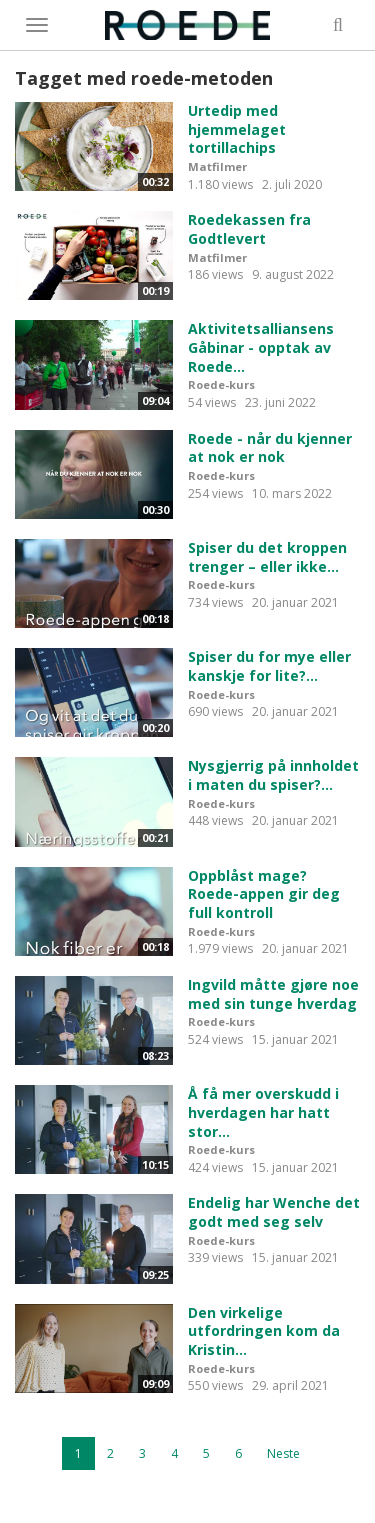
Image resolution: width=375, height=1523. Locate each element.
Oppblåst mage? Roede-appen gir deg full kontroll (264, 894)
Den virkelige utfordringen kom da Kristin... (264, 1331)
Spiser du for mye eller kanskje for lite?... (269, 666)
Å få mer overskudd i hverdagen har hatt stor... (263, 1112)
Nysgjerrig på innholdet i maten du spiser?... (273, 775)
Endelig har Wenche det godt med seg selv (274, 1212)
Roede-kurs (221, 384)
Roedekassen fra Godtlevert (249, 229)
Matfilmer (217, 166)
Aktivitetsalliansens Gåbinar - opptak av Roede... (261, 347)
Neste (283, 1453)
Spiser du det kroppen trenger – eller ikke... (267, 557)
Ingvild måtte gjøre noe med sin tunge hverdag (273, 994)
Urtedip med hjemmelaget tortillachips (237, 129)
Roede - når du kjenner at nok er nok (270, 448)
